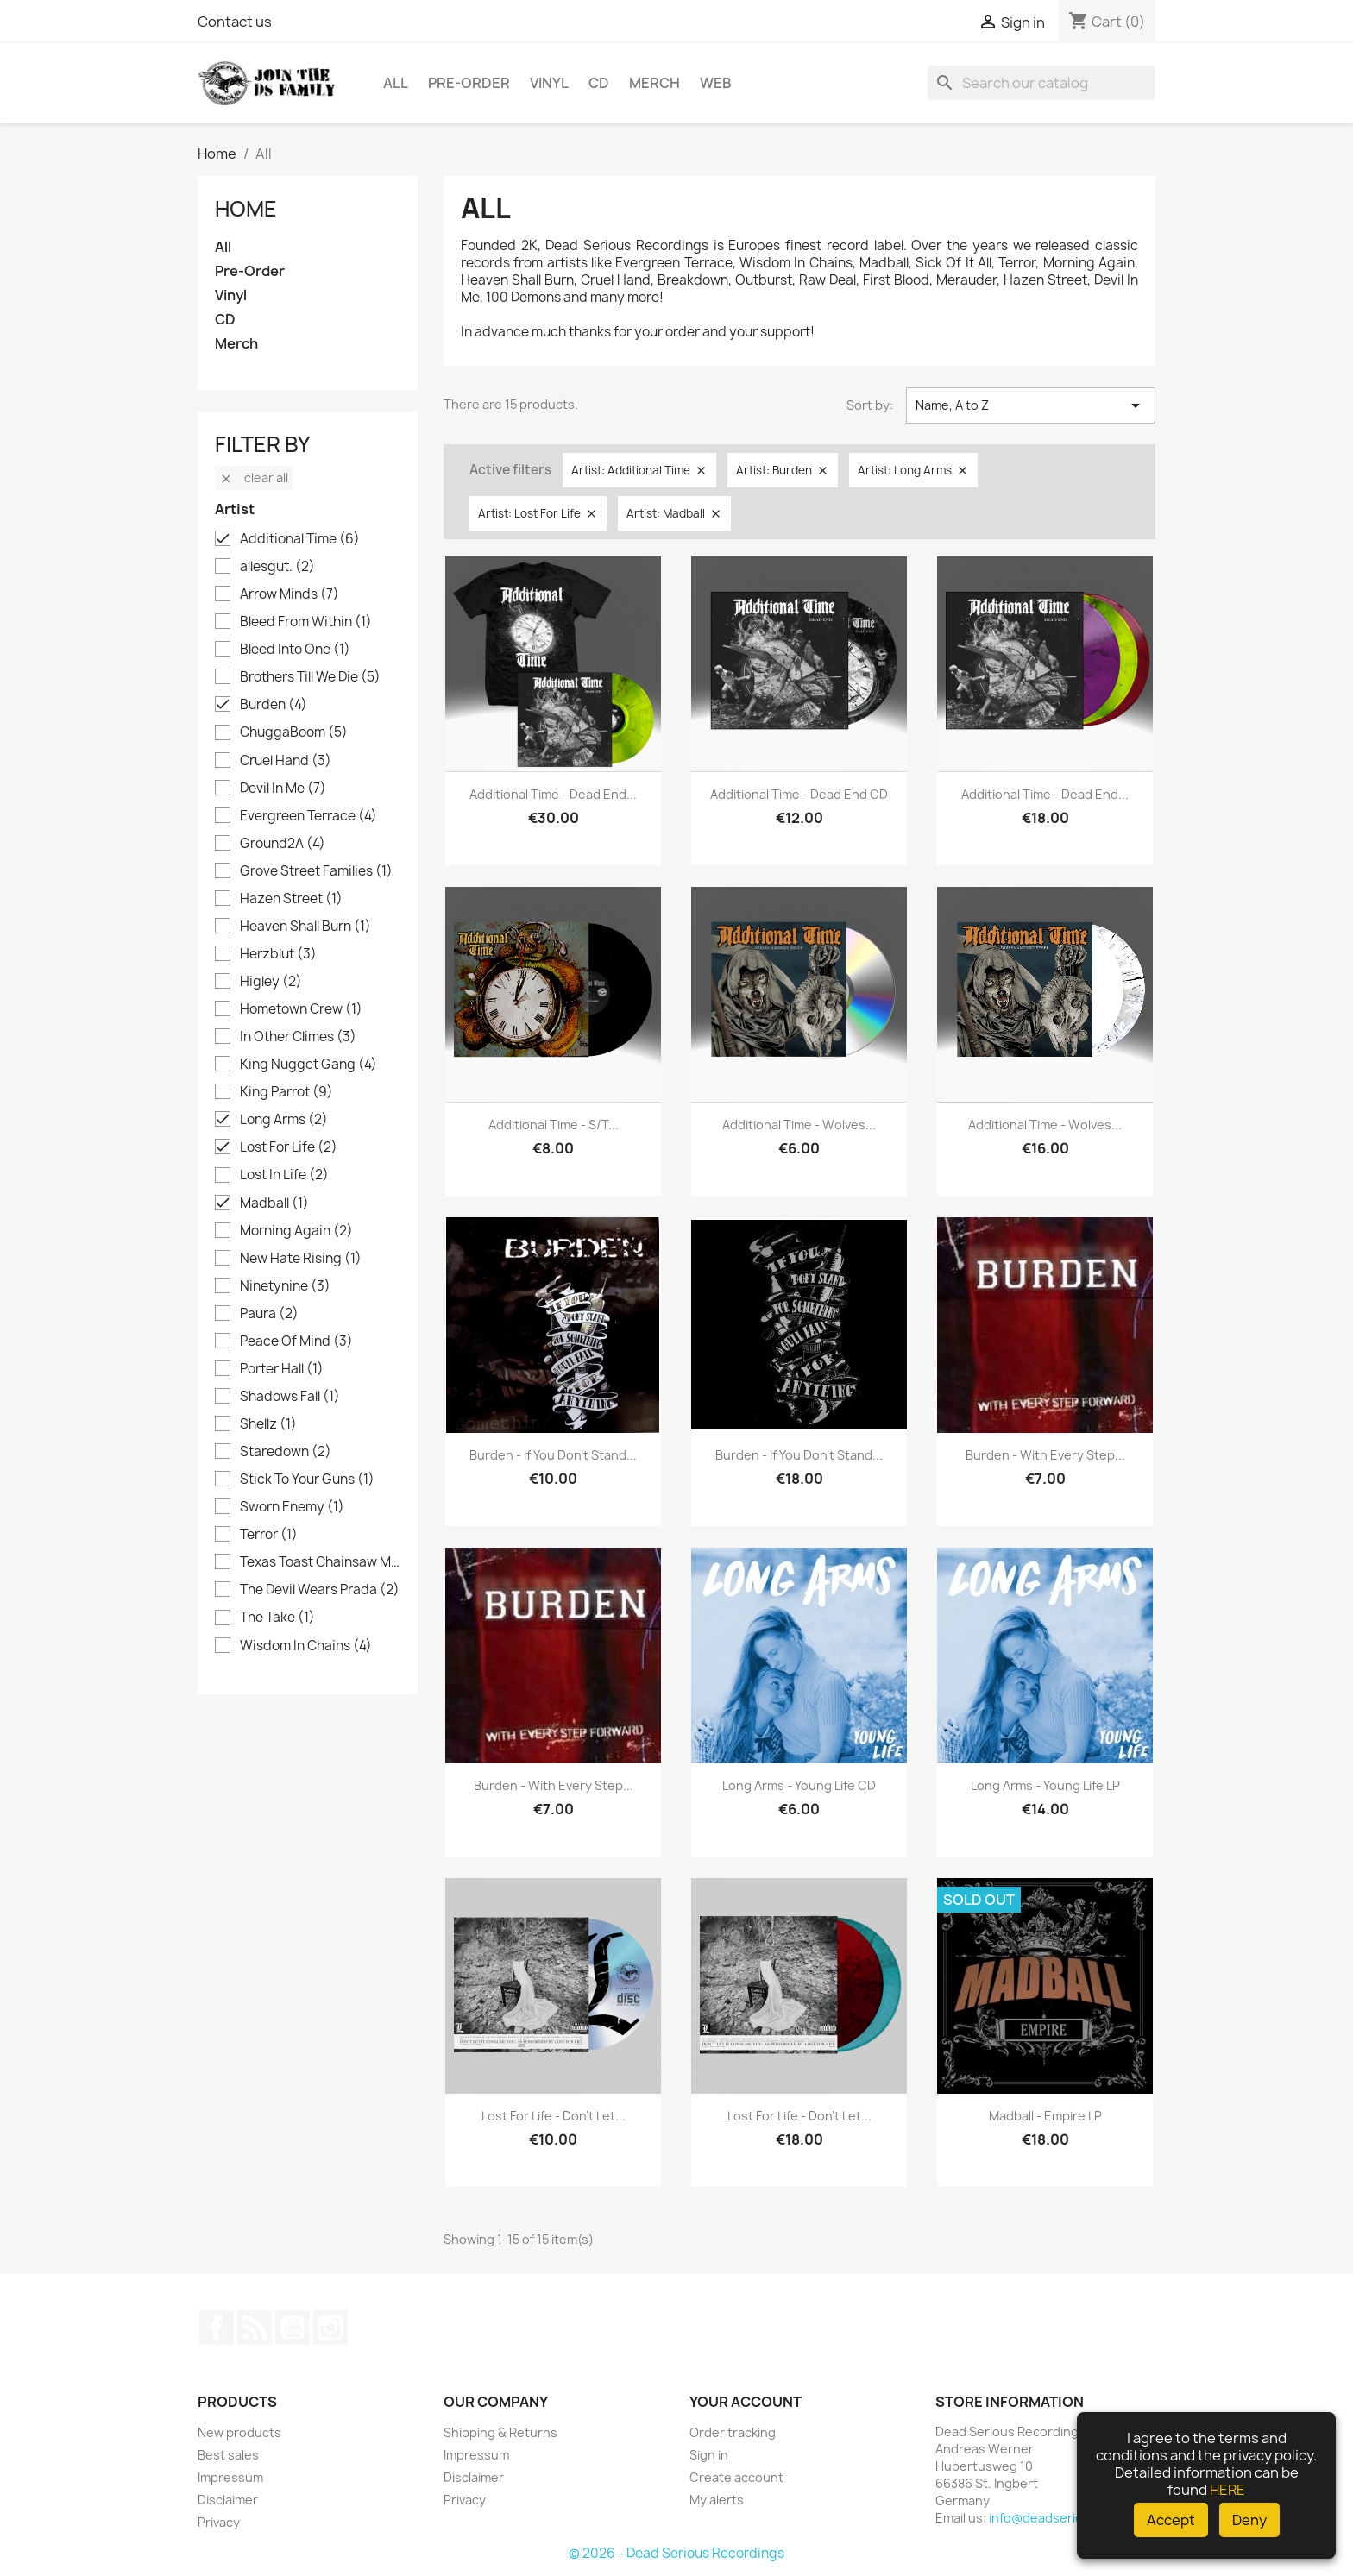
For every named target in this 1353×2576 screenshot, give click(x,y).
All (395, 82)
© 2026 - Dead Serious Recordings (676, 2553)
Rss (254, 2327)
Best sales (228, 2455)
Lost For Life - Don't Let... (553, 2116)
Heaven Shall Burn (305, 926)
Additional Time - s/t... (553, 1124)
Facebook (216, 2327)
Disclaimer (228, 2499)
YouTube (292, 2327)
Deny (1249, 2519)
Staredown (285, 1452)
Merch (654, 82)
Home (246, 208)
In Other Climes (298, 1037)
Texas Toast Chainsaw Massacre (320, 1562)
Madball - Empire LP (1045, 2116)
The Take (277, 1617)
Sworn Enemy (292, 1507)
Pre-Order (469, 82)
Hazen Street (291, 899)
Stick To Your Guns (307, 1479)
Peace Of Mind (296, 1341)
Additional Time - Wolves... (799, 1124)
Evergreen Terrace (308, 816)
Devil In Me (283, 788)
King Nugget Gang (308, 1064)
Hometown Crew (301, 1009)
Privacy (219, 2522)
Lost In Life (284, 1175)
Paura (269, 1314)
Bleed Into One (295, 649)
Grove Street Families (316, 871)
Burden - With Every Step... (1045, 1455)
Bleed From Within (306, 622)
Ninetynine (285, 1286)
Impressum (230, 2477)
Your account (745, 2401)
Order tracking (732, 2432)
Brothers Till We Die (310, 677)
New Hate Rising (301, 1258)
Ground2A (282, 843)
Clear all (253, 477)
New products (239, 2432)
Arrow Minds (289, 594)
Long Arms (284, 1119)
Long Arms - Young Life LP (1045, 1785)
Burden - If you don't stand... (553, 1455)
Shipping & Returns (500, 2432)
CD (598, 82)
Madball (274, 1203)
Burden (273, 704)
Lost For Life (288, 1147)
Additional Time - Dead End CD (799, 794)
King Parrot (286, 1092)
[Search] (1041, 83)
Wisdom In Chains (306, 1646)
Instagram (330, 2327)
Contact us (235, 21)
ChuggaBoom (294, 732)
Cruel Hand (285, 761)
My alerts (716, 2499)
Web (716, 82)
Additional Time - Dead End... (553, 794)
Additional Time (300, 539)
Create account (736, 2477)
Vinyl (549, 82)
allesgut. (277, 566)
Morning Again (296, 1231)
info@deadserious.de (1053, 2518)
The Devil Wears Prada (320, 1590)
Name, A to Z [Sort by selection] (1031, 405)
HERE (1227, 2489)
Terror (269, 1534)
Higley (271, 981)
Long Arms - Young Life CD (799, 1785)
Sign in (708, 2455)
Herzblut (278, 954)
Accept (1171, 2519)
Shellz (268, 1424)
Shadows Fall (290, 1396)
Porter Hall (282, 1369)
